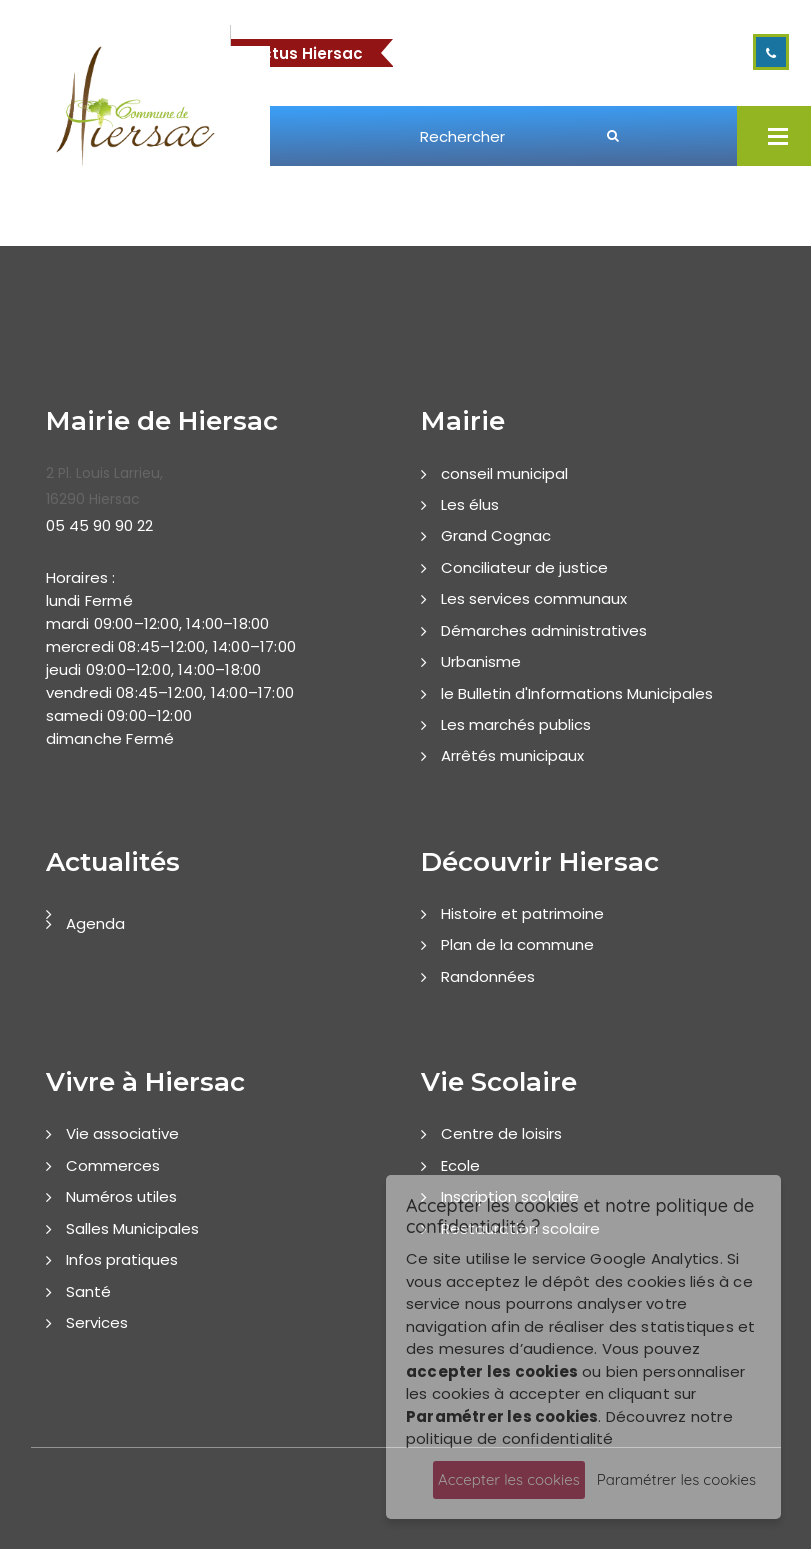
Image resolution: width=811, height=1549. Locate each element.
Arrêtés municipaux (512, 755)
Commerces (113, 1165)
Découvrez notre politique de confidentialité (569, 1428)
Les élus (470, 504)
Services (97, 1322)
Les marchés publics (516, 724)
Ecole (460, 1165)
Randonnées (488, 976)
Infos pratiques (122, 1259)
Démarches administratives (544, 630)
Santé (88, 1291)
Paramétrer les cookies (676, 1479)
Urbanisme (481, 661)
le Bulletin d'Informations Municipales (577, 693)
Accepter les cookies (509, 1479)
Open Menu (778, 136)
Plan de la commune (517, 944)
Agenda (95, 923)
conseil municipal (504, 473)
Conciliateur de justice (524, 567)
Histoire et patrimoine (522, 913)
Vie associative (122, 1133)
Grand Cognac (496, 535)
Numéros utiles (121, 1196)
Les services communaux (534, 598)
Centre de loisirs (501, 1133)
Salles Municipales (132, 1228)
